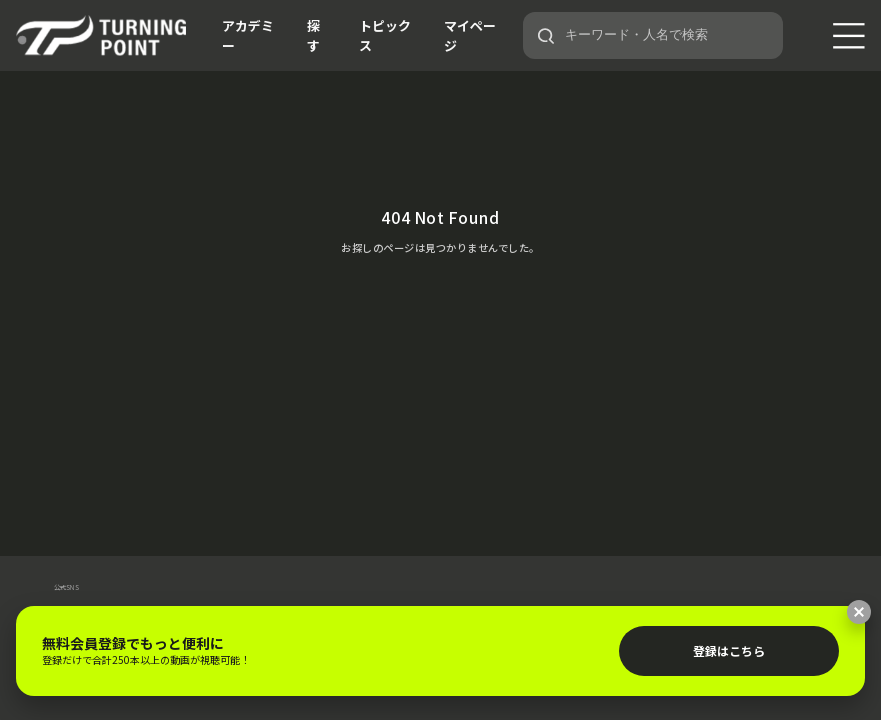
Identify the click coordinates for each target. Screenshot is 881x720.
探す (313, 35)
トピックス (385, 35)
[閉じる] (859, 612)
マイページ (470, 35)
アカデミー (248, 35)
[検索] (546, 36)
